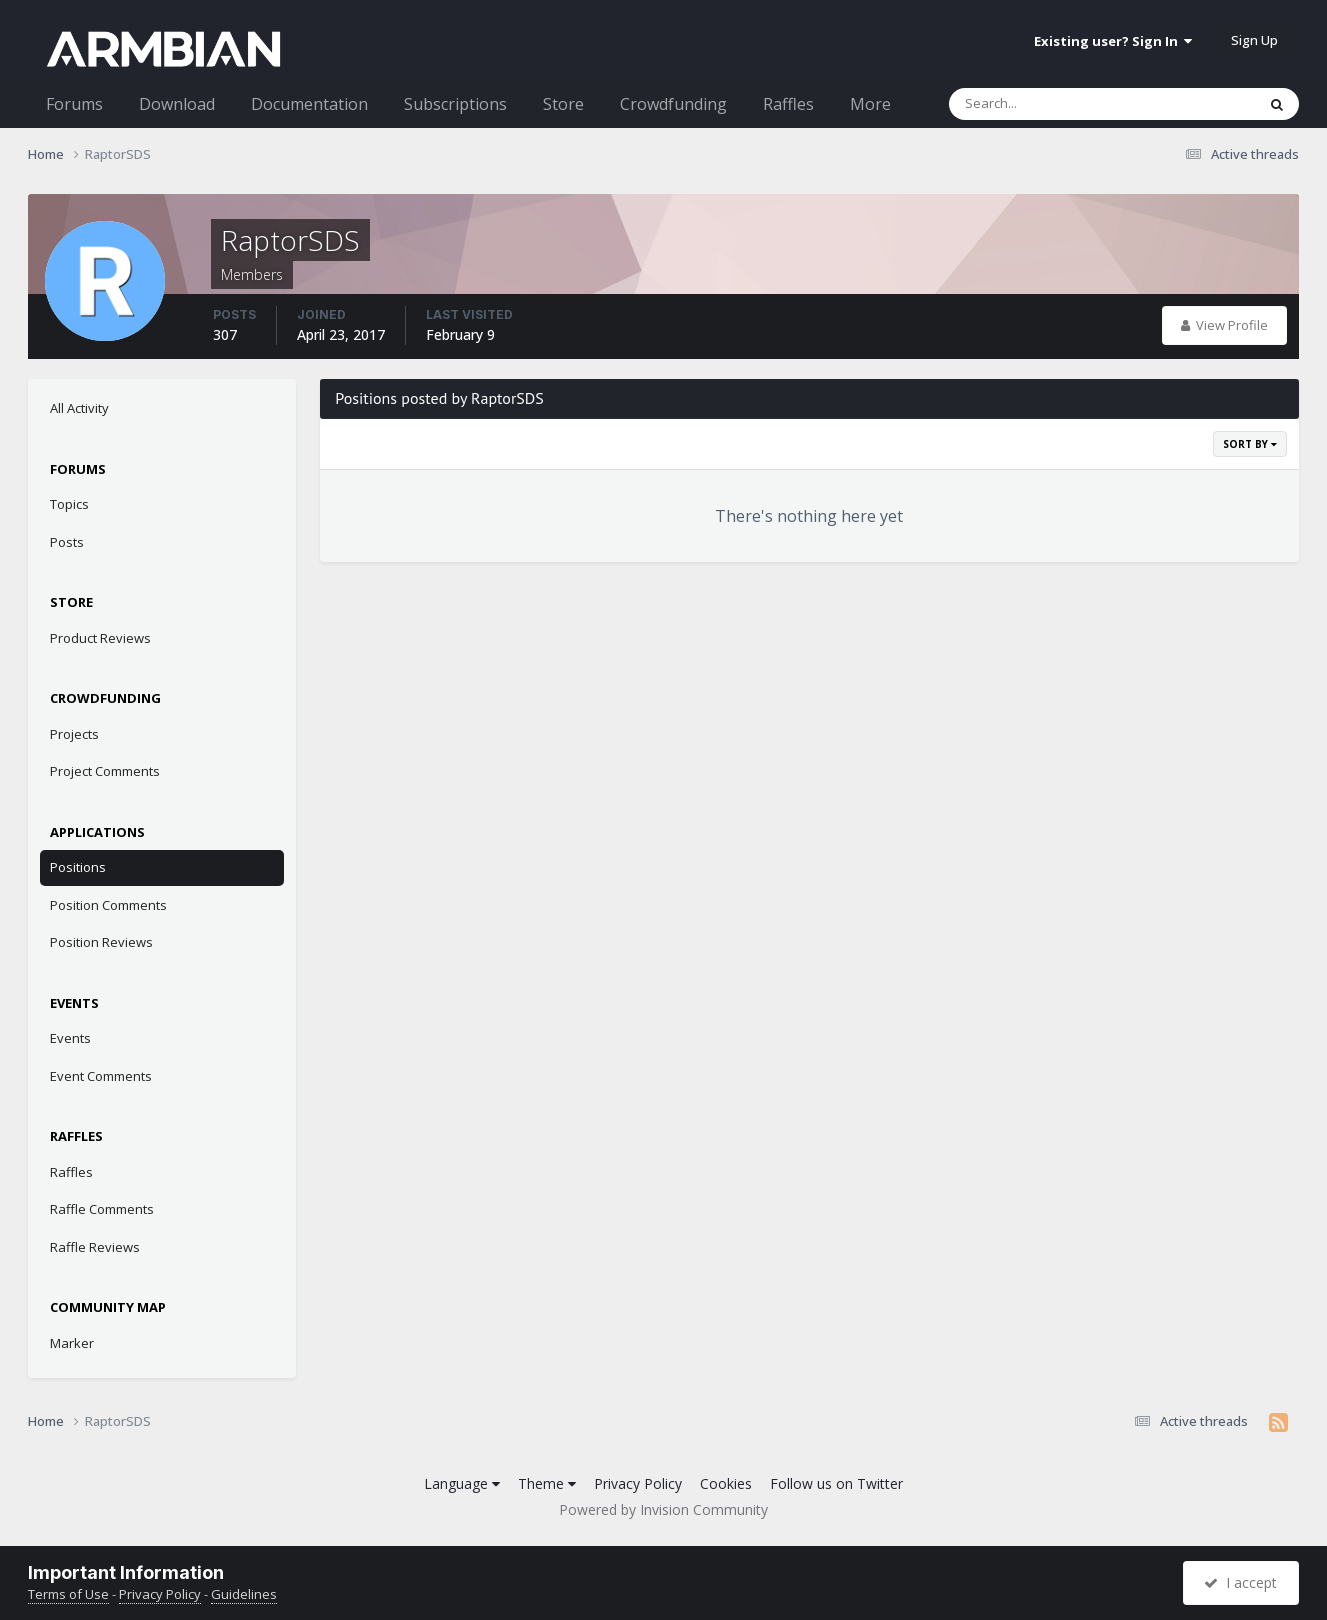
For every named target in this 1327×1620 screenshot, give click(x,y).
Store (563, 104)
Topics (69, 504)
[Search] (1050, 104)
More (870, 104)
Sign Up (1254, 40)
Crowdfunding (673, 104)
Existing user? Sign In (1113, 41)
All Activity (79, 408)
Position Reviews (101, 942)
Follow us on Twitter (836, 1483)
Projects (74, 734)
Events (70, 1038)
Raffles (788, 104)
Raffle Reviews (95, 1247)
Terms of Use (68, 1594)
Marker (72, 1343)
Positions (78, 867)
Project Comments (105, 771)
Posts (67, 542)
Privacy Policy (638, 1483)
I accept (1240, 1582)
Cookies (726, 1483)
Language (462, 1483)
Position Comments (108, 905)
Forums (74, 104)
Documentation (309, 104)
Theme (547, 1483)
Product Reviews (100, 638)
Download (177, 104)
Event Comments (101, 1076)
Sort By (1250, 444)
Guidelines (244, 1594)
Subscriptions (455, 104)
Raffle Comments (102, 1209)
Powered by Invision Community (663, 1509)
